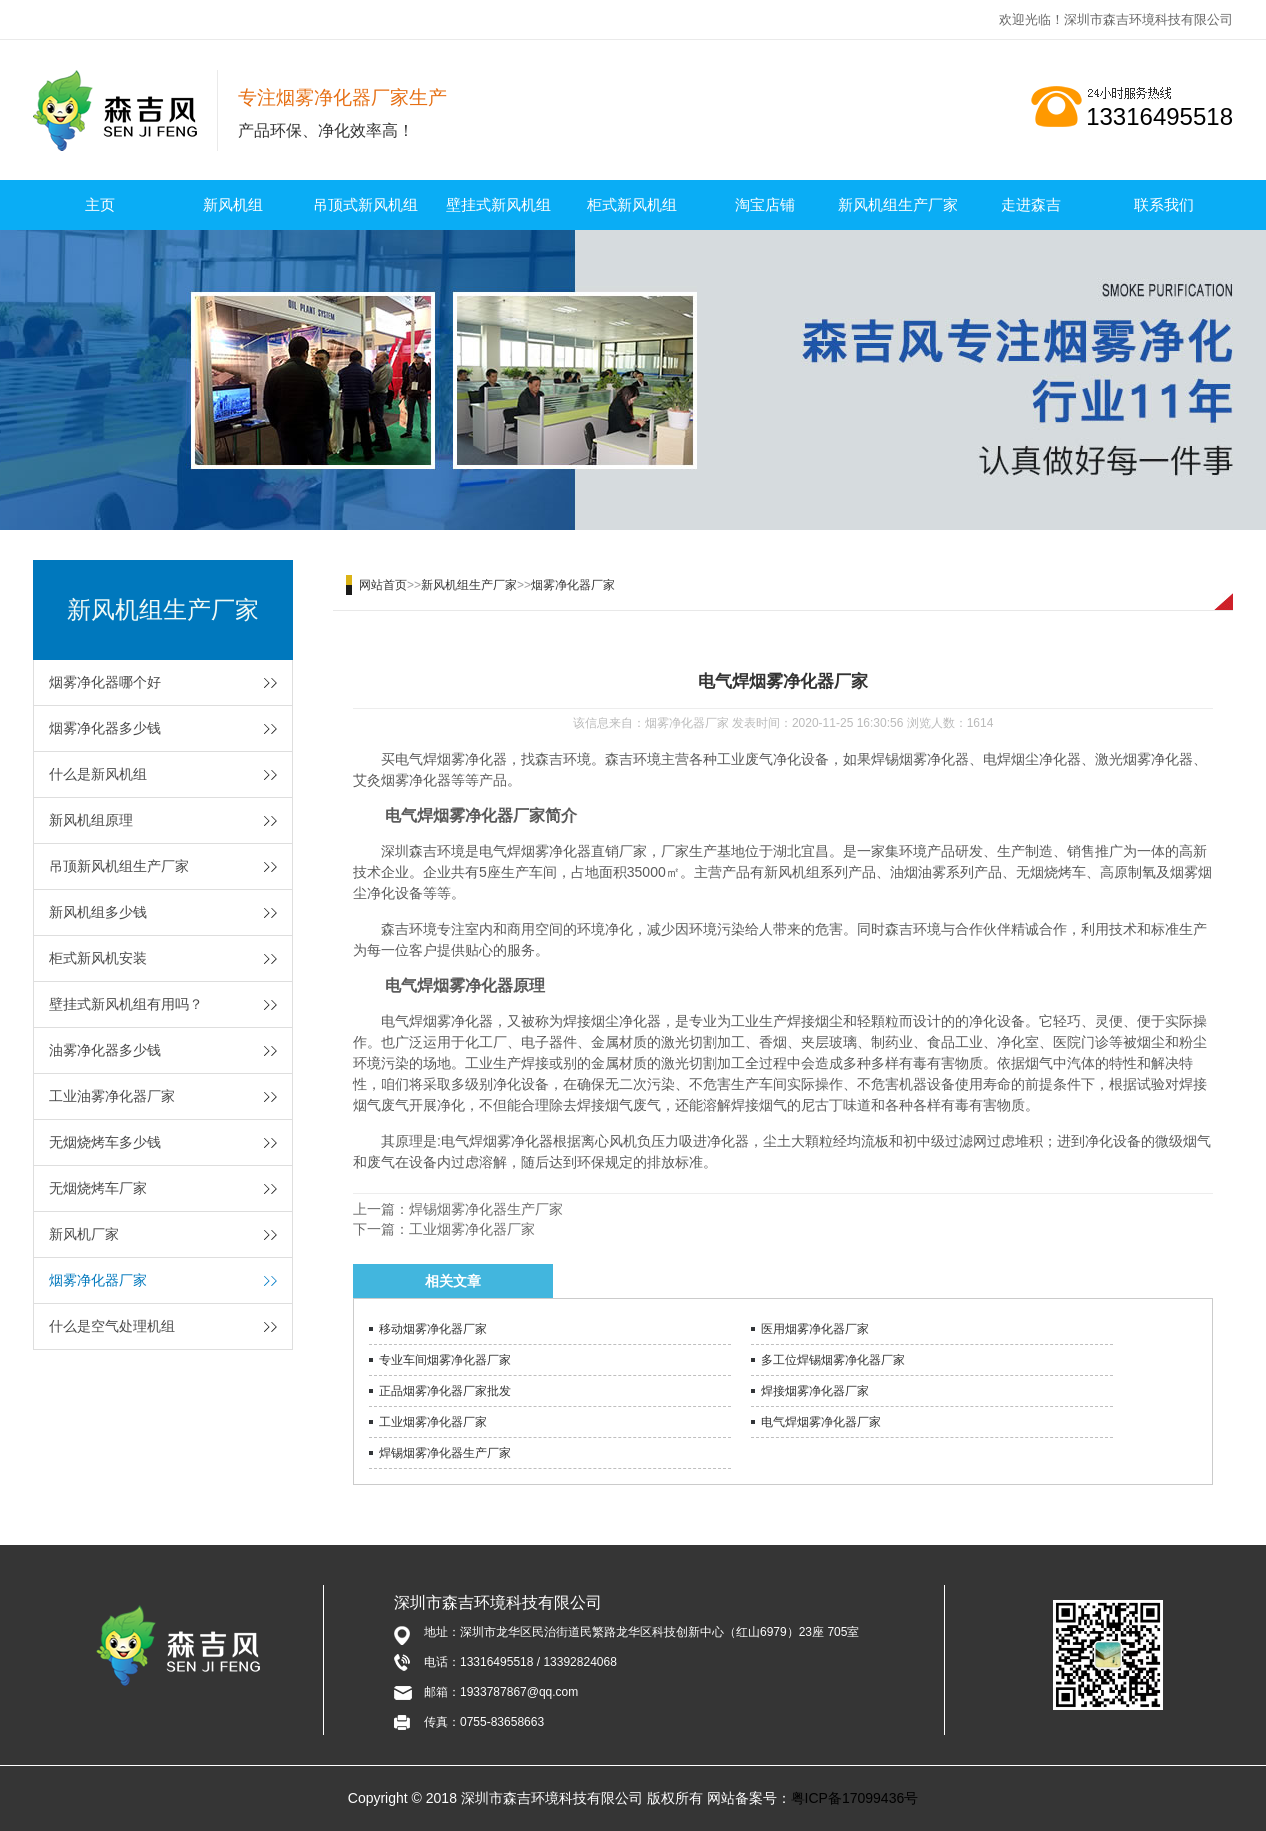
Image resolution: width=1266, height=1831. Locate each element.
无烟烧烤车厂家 (98, 1188)
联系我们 (1164, 204)
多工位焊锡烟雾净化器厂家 (833, 1360)
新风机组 (233, 204)
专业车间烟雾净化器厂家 (445, 1360)
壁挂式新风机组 (498, 204)
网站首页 (383, 585)
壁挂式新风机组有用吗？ (126, 1004)
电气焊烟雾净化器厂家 (821, 1422)
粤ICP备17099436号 (855, 1798)
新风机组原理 (91, 820)
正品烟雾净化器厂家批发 (445, 1391)
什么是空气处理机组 (112, 1326)
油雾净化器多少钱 (105, 1050)
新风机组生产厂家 (898, 204)
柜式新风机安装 (98, 958)
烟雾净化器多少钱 (105, 728)
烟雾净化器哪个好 (105, 682)
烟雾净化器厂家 (98, 1280)
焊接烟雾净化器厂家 (815, 1391)
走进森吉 (1031, 204)
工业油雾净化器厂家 (112, 1096)
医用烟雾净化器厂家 (815, 1329)
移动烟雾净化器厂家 (433, 1329)
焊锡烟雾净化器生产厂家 (486, 1209)
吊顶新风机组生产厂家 (119, 866)
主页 (100, 204)
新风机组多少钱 (98, 912)
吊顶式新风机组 (365, 204)
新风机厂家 (84, 1234)
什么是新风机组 (98, 774)
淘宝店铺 (765, 204)
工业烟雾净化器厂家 (472, 1229)
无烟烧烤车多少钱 (105, 1142)
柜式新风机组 (632, 204)
